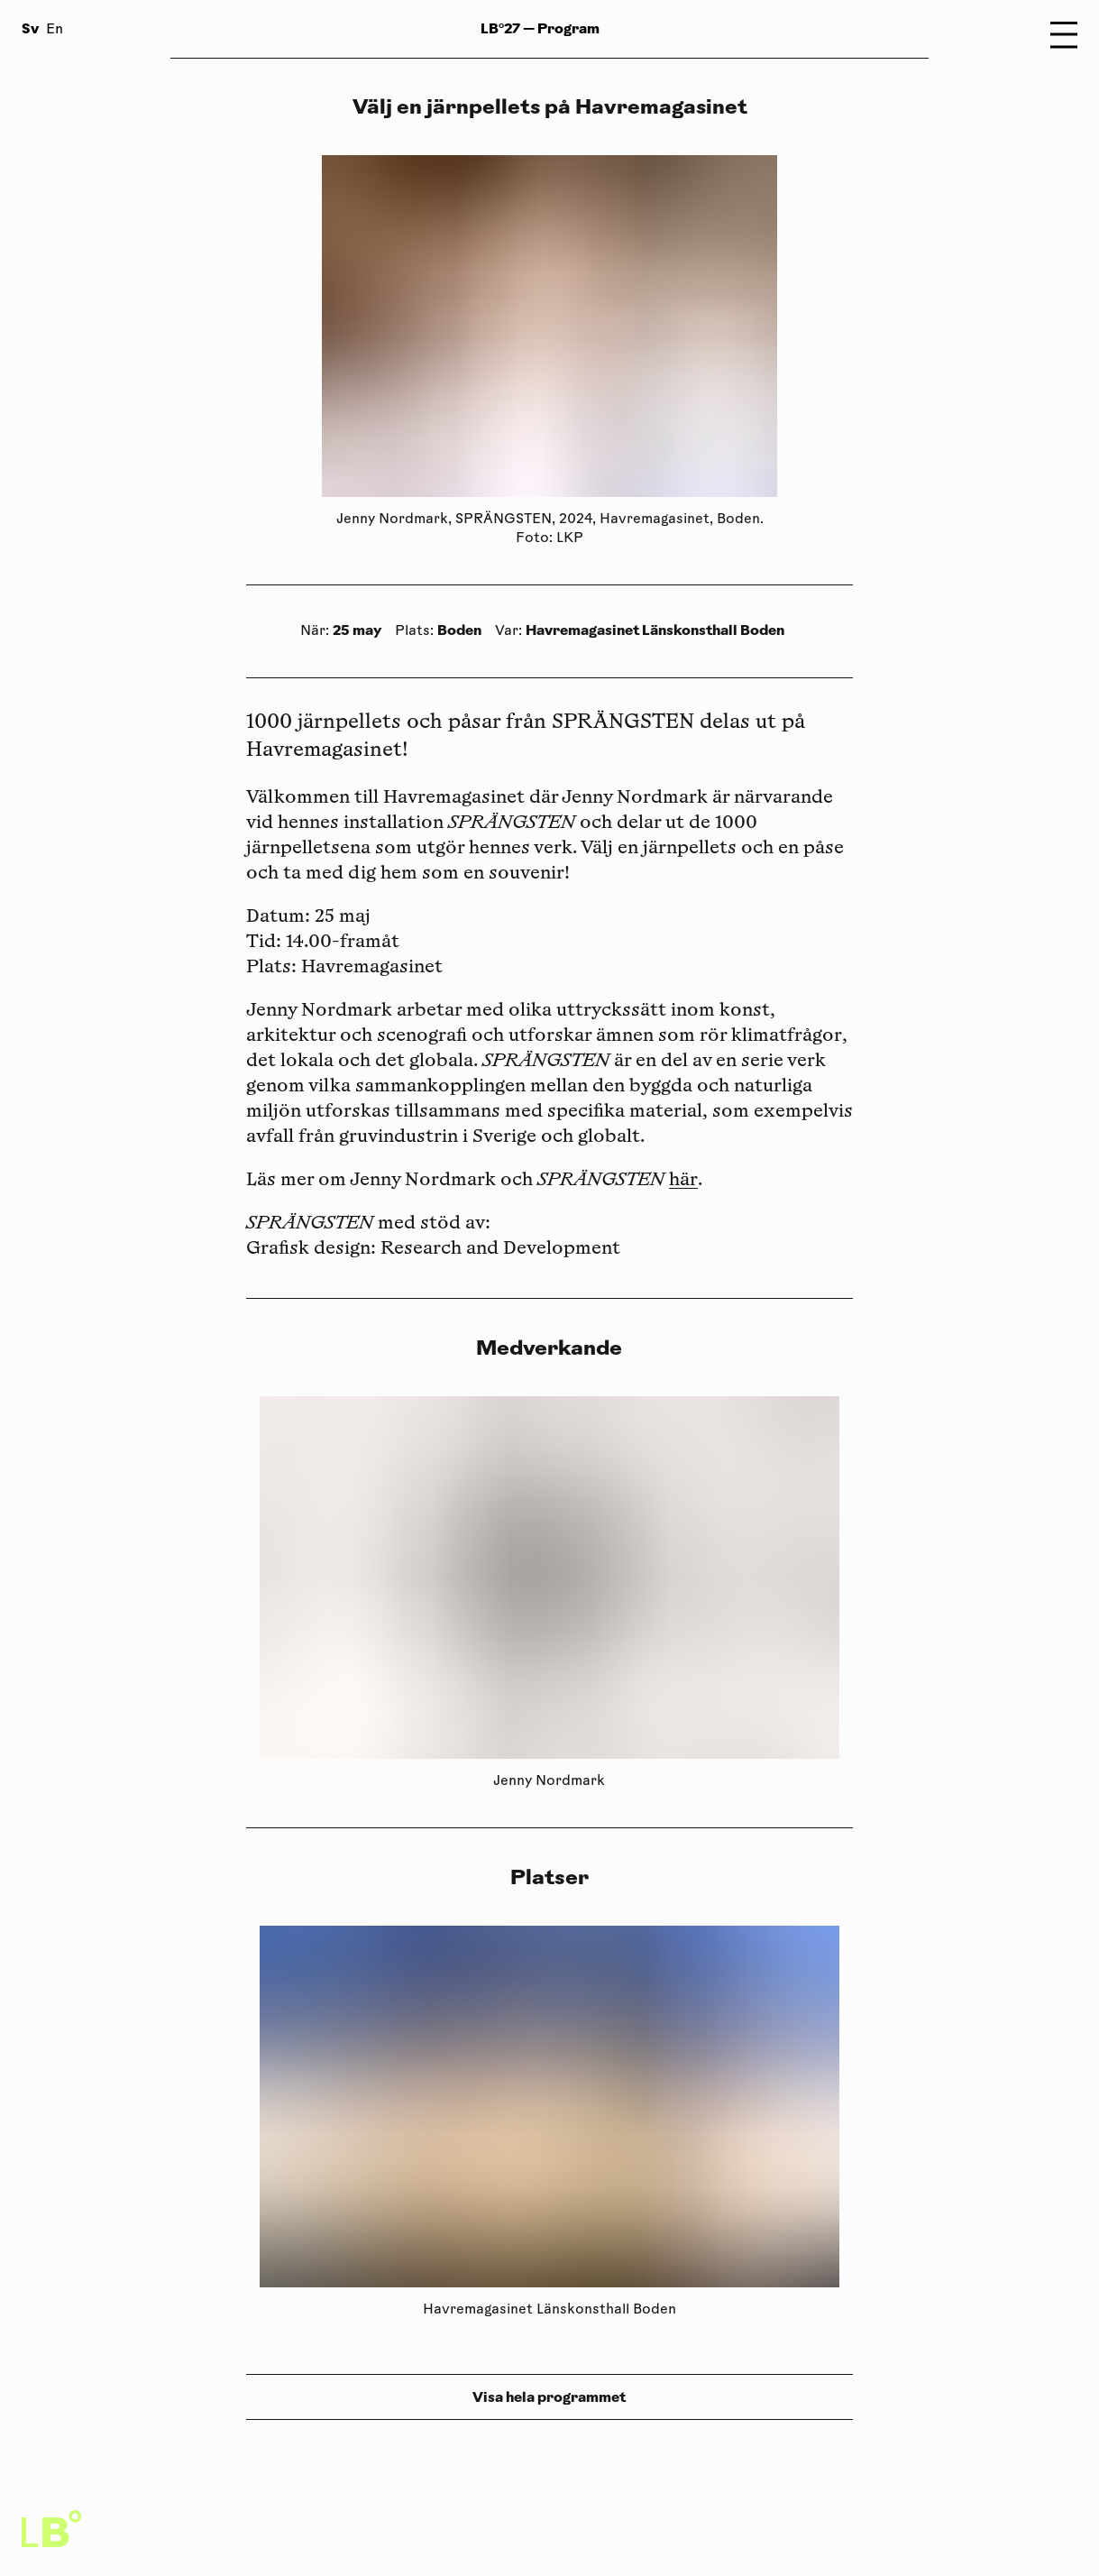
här (683, 1181)
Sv (30, 28)
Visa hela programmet (549, 2397)
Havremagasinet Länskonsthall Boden (655, 630)
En (54, 30)
